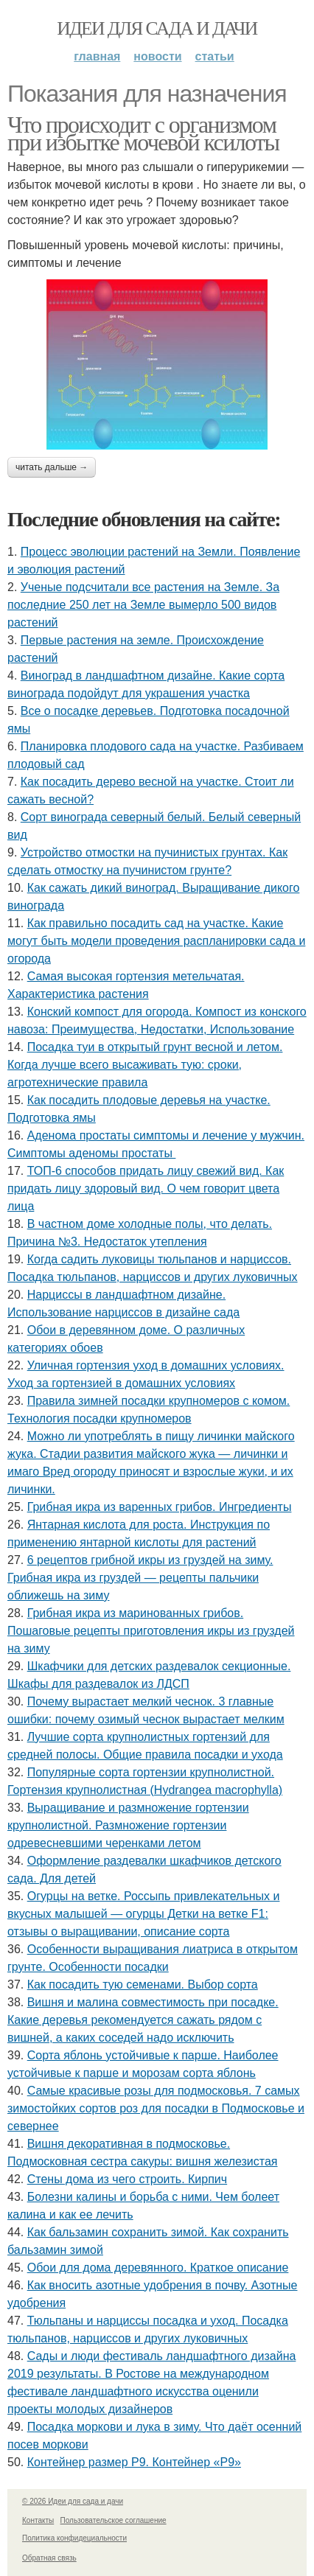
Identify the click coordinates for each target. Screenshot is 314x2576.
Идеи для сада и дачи (157, 28)
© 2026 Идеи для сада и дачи (72, 2501)
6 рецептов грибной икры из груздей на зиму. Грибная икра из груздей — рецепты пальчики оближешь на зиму (140, 1578)
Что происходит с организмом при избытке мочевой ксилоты (143, 133)
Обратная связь (49, 2558)
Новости (157, 56)
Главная (97, 56)
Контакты (38, 2520)
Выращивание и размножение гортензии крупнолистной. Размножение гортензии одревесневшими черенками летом (128, 1825)
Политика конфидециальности (74, 2538)
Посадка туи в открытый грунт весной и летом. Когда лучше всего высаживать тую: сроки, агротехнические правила (144, 1065)
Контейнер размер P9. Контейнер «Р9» (134, 2462)
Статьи (214, 56)
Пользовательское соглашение (113, 2520)
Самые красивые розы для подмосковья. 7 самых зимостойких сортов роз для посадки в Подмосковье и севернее (155, 2108)
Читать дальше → (51, 467)
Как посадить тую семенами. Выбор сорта (142, 1984)
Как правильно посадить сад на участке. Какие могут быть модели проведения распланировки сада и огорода (156, 941)
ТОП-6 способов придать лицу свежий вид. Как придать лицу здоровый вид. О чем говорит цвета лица (145, 1188)
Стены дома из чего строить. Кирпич (127, 2179)
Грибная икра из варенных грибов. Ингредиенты (159, 1507)
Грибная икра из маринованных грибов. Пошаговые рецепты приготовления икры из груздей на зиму (151, 1631)
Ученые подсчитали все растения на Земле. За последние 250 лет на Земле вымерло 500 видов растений (143, 605)
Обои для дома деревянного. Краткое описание (158, 2267)
